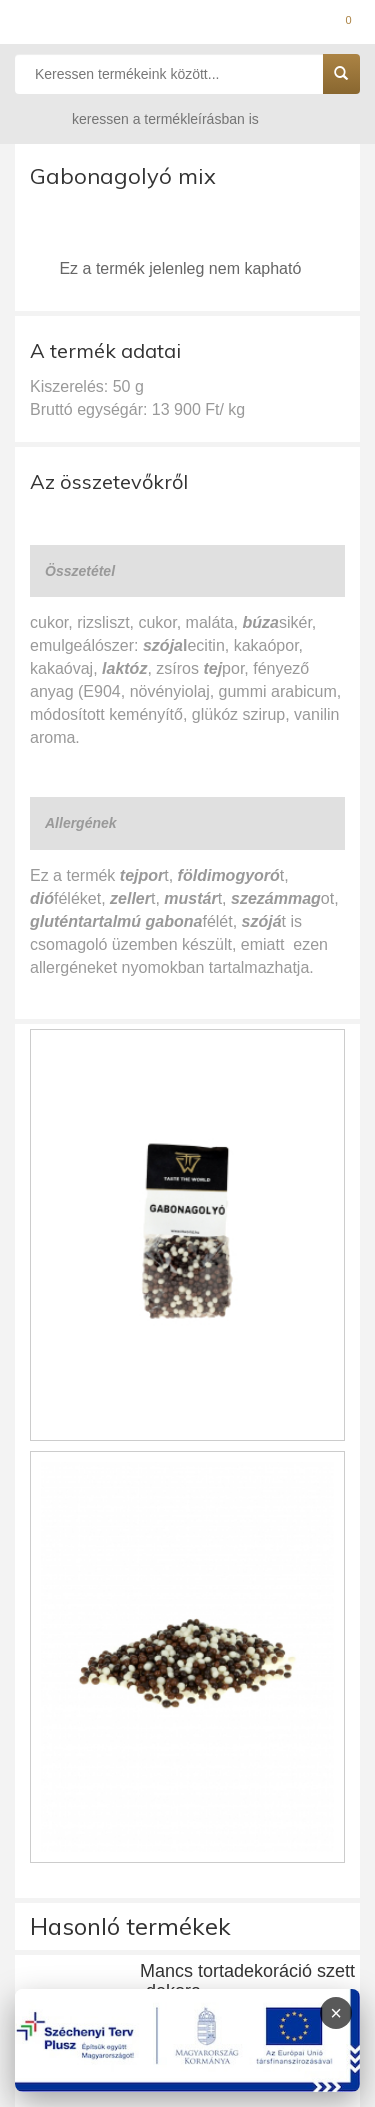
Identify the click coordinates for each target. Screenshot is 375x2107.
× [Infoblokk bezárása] (336, 2013)
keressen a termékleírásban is (146, 118)
